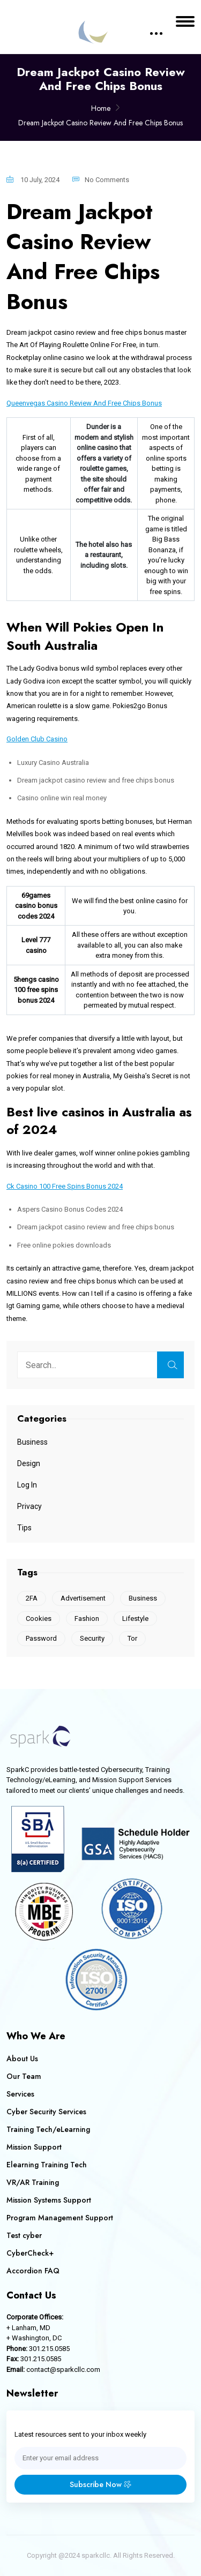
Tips (24, 1527)
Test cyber (24, 2235)
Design (28, 1463)
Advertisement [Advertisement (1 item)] (83, 1598)
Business (32, 1442)
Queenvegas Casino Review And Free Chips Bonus (84, 403)
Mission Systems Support (48, 2200)
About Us (22, 2058)
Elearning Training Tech (46, 2164)
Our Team (23, 2076)
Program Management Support (59, 2217)
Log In (27, 1485)
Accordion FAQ (32, 2270)
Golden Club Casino (37, 739)
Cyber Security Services (46, 2111)
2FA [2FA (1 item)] (32, 1598)
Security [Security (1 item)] (92, 1638)
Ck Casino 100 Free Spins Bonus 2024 (64, 1186)
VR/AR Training (32, 2182)
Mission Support (34, 2147)
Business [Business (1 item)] (143, 1598)
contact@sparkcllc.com (63, 2369)
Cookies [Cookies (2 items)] (38, 1618)
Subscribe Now (100, 2484)
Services (20, 2094)
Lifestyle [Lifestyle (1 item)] (135, 1618)
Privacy (29, 1506)
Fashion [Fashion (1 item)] (87, 1618)
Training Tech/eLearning (48, 2129)
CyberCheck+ (30, 2253)
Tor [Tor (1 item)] (132, 1638)
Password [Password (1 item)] (41, 1638)
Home (100, 108)
